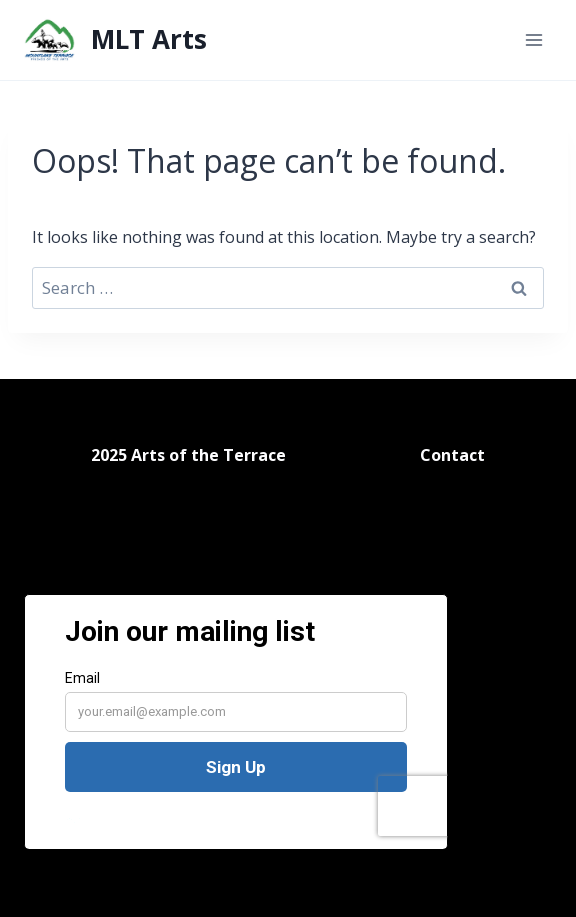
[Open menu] (533, 39)
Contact (452, 442)
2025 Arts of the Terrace (188, 442)
